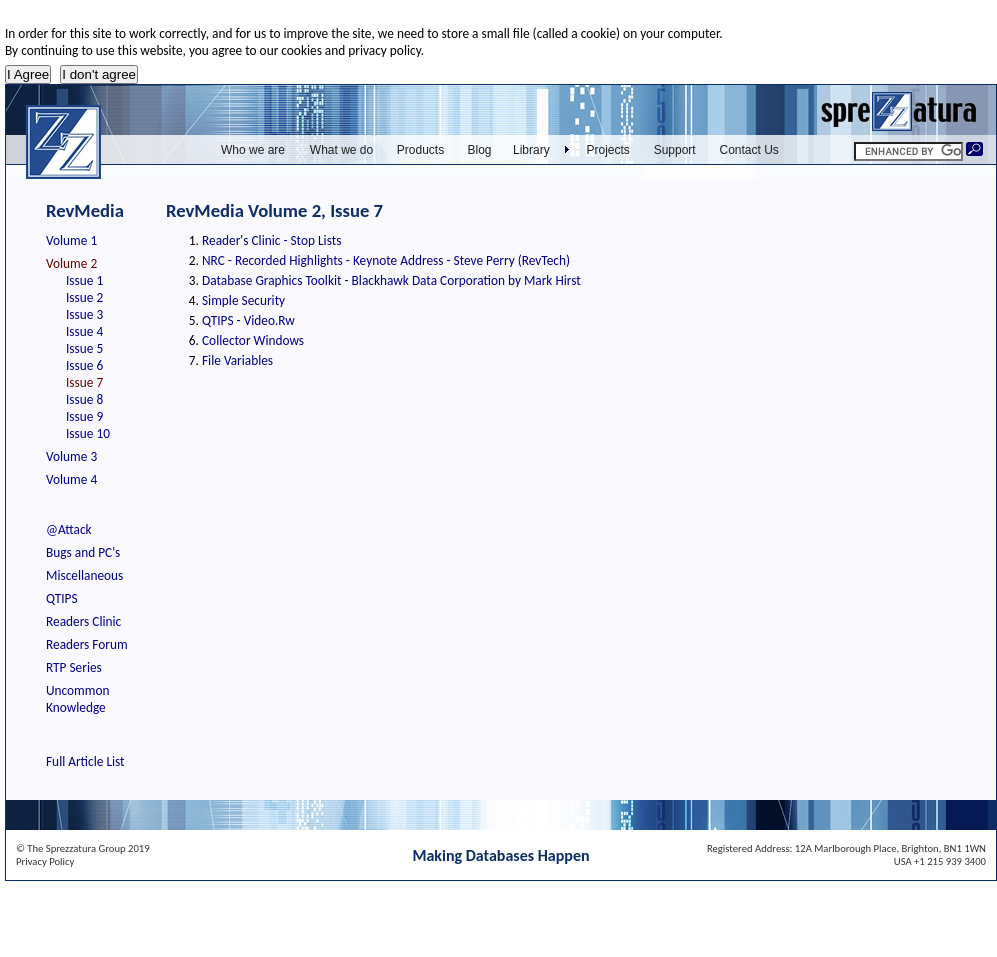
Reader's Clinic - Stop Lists (271, 240)
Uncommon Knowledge (77, 699)
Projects (608, 150)
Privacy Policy (45, 861)
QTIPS (62, 598)
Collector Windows (253, 340)
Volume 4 (71, 479)
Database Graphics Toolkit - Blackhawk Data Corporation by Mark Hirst (391, 280)
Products (420, 150)
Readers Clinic (83, 621)
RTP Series (74, 667)
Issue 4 (84, 331)
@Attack (69, 529)
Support (675, 150)
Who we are (253, 150)
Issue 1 (84, 280)
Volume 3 (71, 456)
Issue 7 (84, 382)
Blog (479, 150)
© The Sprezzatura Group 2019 (83, 848)
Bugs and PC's (83, 552)
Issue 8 (84, 399)
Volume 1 (71, 240)
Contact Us (749, 150)
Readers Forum (87, 644)
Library (531, 150)
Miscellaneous (84, 575)
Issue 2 (84, 297)
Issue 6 (84, 365)
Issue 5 (84, 348)
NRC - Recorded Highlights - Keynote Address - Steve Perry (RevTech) (386, 260)
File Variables (237, 360)
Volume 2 (71, 263)
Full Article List (85, 761)
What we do (341, 150)
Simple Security (243, 300)
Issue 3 (84, 314)
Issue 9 (84, 416)
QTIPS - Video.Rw (248, 320)
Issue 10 (88, 433)
